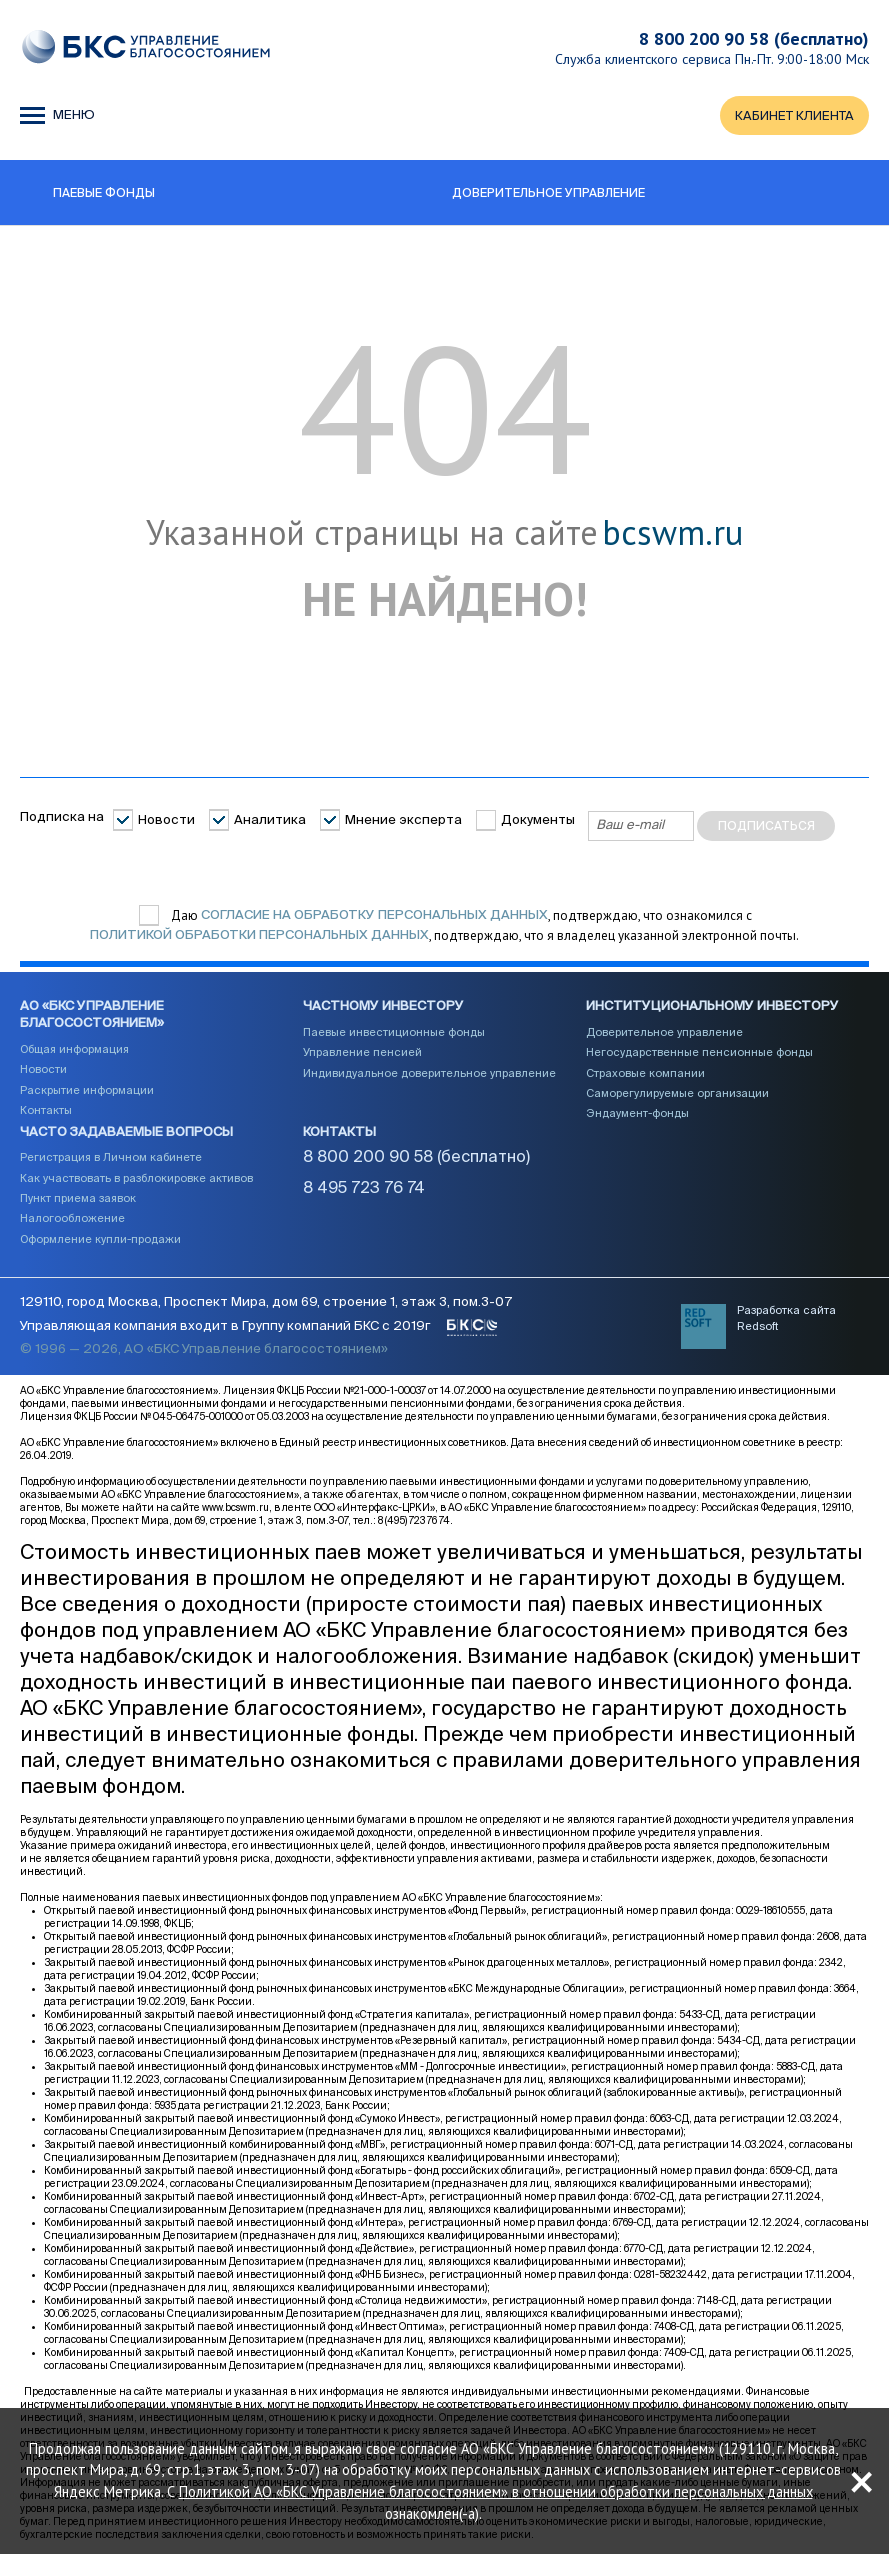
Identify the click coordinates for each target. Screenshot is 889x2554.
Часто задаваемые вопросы (126, 1132)
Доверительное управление (664, 1033)
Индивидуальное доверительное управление (429, 1074)
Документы (538, 820)
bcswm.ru (672, 534)
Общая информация (74, 1050)
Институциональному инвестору (712, 1007)
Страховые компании (645, 1074)
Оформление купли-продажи (100, 1240)
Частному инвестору (383, 1007)
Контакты (46, 1111)
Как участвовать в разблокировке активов (136, 1179)
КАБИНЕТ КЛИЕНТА (794, 116)
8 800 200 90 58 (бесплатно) (754, 38)
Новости (166, 820)
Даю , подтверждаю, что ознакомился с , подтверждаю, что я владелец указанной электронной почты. (444, 926)
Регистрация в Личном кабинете (111, 1158)
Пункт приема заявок (78, 1199)
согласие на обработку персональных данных (374, 915)
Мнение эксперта (403, 820)
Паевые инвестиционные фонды (394, 1033)
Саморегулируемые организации (677, 1094)
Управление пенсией (362, 1053)
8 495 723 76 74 (364, 1190)
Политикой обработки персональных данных (259, 935)
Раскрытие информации (87, 1090)
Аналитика (270, 820)
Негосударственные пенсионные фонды (699, 1053)
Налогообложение (72, 1219)
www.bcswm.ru (235, 1510)
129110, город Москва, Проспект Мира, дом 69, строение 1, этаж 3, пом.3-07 (266, 1304)
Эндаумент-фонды (637, 1114)
